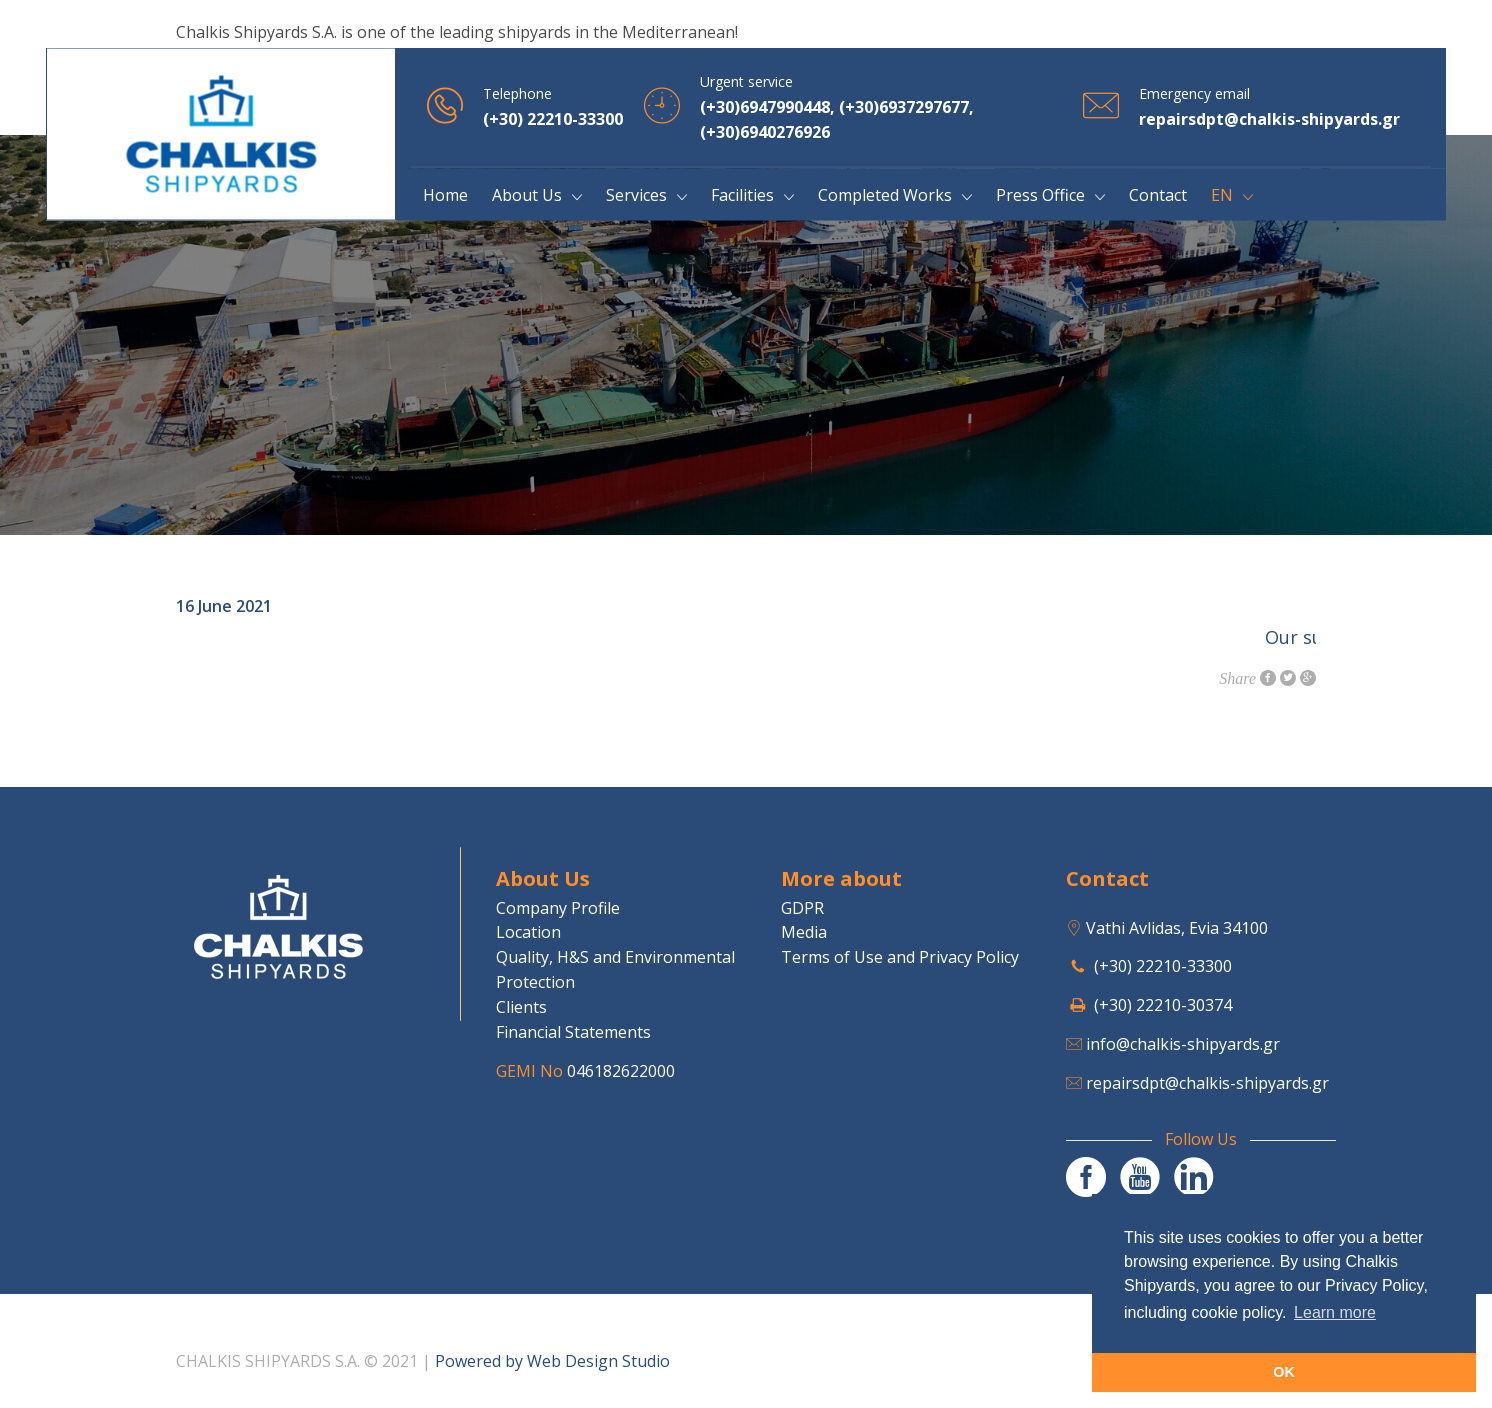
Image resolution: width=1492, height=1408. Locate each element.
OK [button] (1284, 1372)
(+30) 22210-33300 (1163, 966)
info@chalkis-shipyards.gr (1183, 1044)
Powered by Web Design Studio (552, 1361)
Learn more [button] (1335, 1312)
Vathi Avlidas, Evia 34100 (1177, 928)
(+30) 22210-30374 (1163, 1005)
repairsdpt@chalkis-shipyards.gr (1207, 1083)
